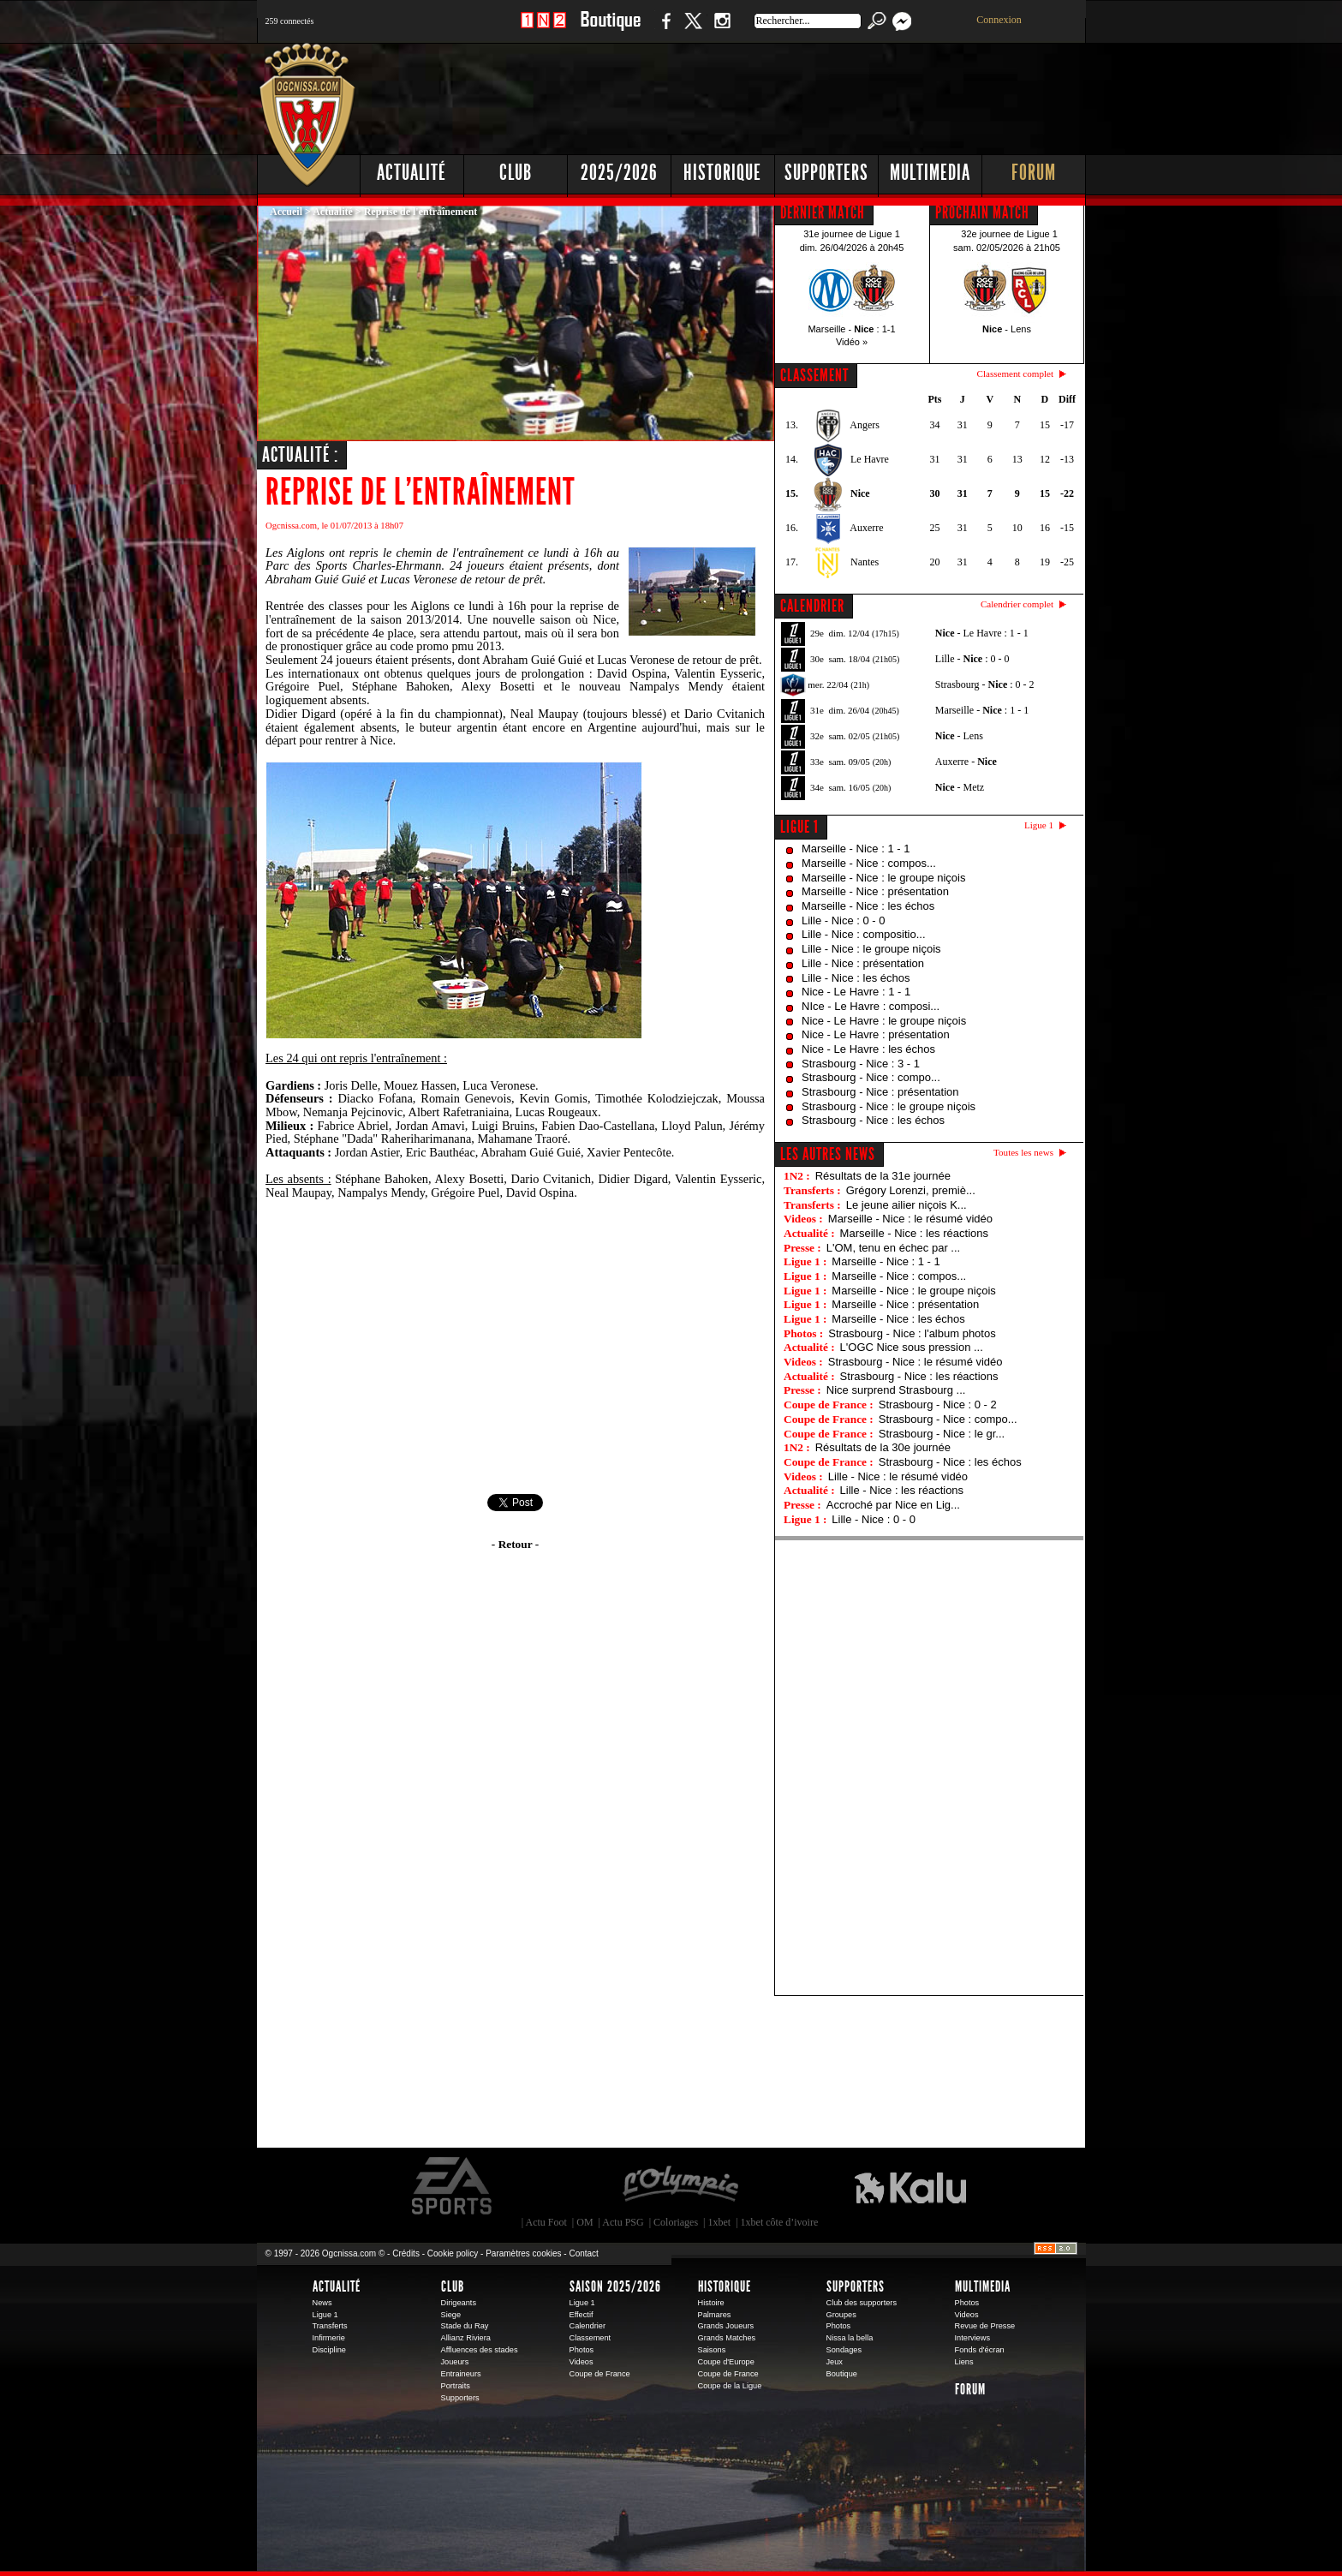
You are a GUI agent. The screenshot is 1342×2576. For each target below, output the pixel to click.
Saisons (712, 2350)
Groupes (841, 2314)
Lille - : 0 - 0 (972, 659)
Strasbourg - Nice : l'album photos (911, 1333)
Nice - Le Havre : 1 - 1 (856, 991)
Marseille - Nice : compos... (869, 863)
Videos (581, 2362)
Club (515, 172)
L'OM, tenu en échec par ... (893, 1247)
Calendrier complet (1017, 604)
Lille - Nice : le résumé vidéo (898, 1476)
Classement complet (1015, 373)
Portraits (455, 2386)
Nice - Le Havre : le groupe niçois (884, 1020)
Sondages (844, 2350)
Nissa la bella (850, 2338)
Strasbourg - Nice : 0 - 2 (938, 1404)
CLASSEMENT (814, 375)
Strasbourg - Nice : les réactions (919, 1376)
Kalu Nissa (910, 2186)
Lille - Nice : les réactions (902, 1490)
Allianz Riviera (466, 2338)
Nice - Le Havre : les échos (868, 1049)
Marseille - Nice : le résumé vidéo (910, 1218)
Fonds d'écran (980, 2350)
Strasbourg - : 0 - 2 (985, 684)
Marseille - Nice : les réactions (914, 1233)
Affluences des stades (479, 2350)
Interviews (973, 2338)
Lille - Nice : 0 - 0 (844, 920)
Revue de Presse (985, 2326)
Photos (582, 2350)
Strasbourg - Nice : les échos (873, 1120)
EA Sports (453, 2186)
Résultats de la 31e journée (883, 1175)
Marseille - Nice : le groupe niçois (883, 877)
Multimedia (930, 172)
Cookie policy (452, 2253)
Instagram (722, 30)
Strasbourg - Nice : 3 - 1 (861, 1063)
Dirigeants (459, 2302)
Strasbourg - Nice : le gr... (942, 1433)
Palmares (714, 2314)
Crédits (406, 2253)
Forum (1033, 172)
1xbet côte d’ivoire (780, 2222)
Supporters (826, 172)
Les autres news (827, 1154)
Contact (583, 2253)
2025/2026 (619, 172)
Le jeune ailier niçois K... (906, 1204)
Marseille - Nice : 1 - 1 (856, 848)
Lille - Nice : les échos (856, 977)
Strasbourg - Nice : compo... (871, 1077)
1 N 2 (543, 30)
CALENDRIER (812, 605)
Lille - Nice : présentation (863, 963)
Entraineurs (461, 2374)
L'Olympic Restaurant (680, 2186)
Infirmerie (329, 2338)
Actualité (411, 172)
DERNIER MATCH (822, 212)
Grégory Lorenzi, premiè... (910, 1190)
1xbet (719, 2222)
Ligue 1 (799, 826)
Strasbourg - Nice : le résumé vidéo (915, 1361)
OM (584, 2222)
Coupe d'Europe (726, 2362)
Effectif (581, 2314)
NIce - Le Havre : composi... (870, 1006)
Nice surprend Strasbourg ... (896, 1390)
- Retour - (515, 1544)
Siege (451, 2314)
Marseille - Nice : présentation (875, 891)
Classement (590, 2338)
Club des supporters (862, 2302)
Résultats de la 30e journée (883, 1447)
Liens (964, 2362)
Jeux (834, 2362)
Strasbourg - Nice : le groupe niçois (888, 1106)
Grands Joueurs (726, 2326)
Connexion (999, 20)
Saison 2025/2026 (615, 2286)
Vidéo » (852, 342)
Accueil (286, 212)
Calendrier (588, 2326)
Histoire (711, 2302)
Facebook (663, 30)
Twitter (692, 30)
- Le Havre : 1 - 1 (982, 633)
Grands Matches (727, 2338)
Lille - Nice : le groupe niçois (871, 948)
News (322, 2302)
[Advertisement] (775, 94)
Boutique (610, 30)
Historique (722, 172)
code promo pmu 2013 (445, 646)
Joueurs (455, 2362)
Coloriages (675, 2222)
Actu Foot (546, 2222)
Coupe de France (600, 2374)
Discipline (329, 2350)
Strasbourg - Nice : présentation (880, 1091)
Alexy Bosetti (502, 686)
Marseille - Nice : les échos (868, 906)
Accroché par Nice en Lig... (893, 1504)
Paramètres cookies (523, 2253)
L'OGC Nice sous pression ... (911, 1347)
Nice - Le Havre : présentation (876, 1034)
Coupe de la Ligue (730, 2386)
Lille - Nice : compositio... (864, 934)
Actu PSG (622, 2222)
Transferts (330, 2326)
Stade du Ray (465, 2326)
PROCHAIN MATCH (982, 212)
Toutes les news (1023, 1152)
